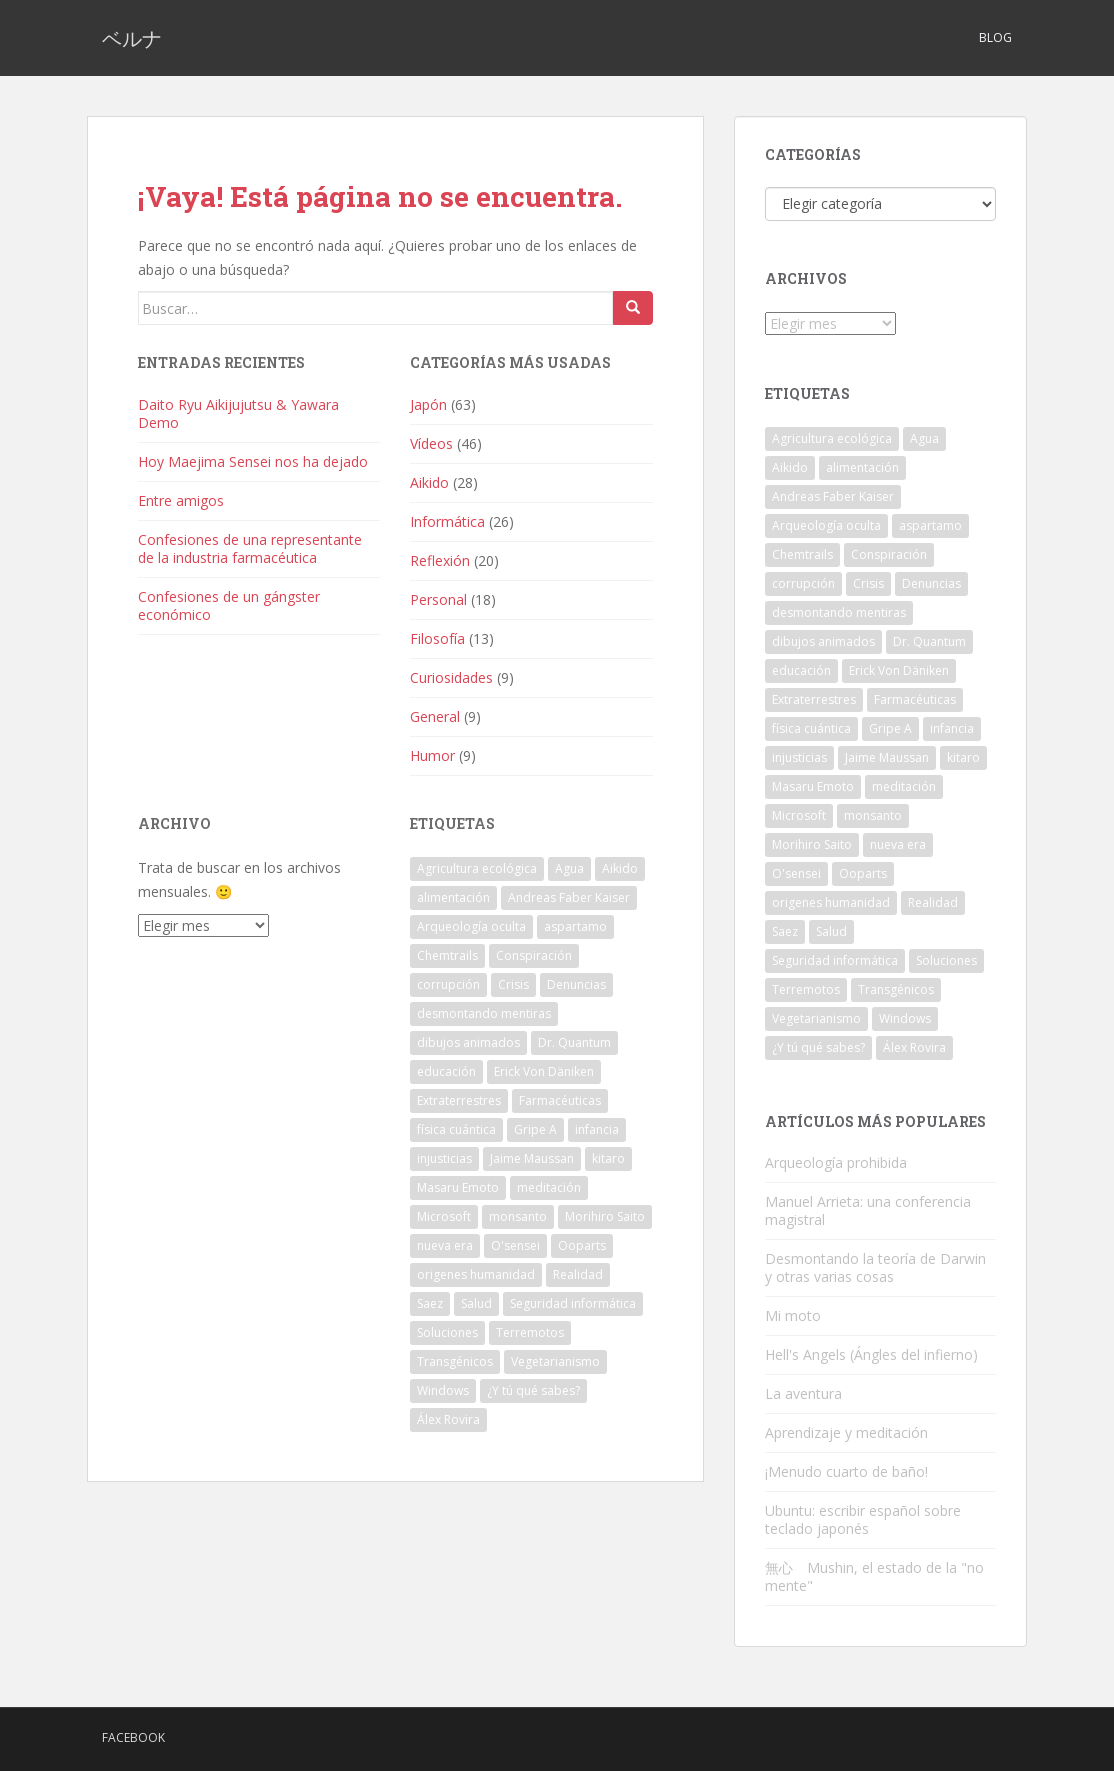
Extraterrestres (459, 1100)
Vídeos (431, 443)
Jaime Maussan (532, 1158)
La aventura (803, 1393)
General (435, 716)
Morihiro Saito (605, 1216)
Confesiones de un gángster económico (229, 605)
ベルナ (132, 38)
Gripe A (535, 1129)
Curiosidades (451, 677)
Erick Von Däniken (544, 1071)
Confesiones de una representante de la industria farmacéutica (250, 548)
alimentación (453, 897)
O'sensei (515, 1245)
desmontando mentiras (484, 1013)
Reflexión (440, 560)
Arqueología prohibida (836, 1162)
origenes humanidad (476, 1274)
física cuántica (456, 1129)
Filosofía (437, 638)
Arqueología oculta (471, 926)
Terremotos (530, 1332)
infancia (597, 1129)
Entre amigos (181, 500)
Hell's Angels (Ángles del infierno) (871, 1354)
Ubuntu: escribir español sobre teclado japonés (863, 1519)
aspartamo (575, 926)
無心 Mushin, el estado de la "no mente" (874, 1576)
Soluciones (447, 1332)
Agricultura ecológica (477, 868)
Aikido (429, 482)
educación (446, 1071)
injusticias (444, 1158)
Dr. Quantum (574, 1042)
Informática (447, 521)
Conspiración (534, 955)
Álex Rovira (448, 1419)
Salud (476, 1303)
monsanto (518, 1216)
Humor (432, 755)
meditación (549, 1187)
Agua (569, 868)
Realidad (578, 1274)
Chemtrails (447, 955)
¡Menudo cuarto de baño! (846, 1471)
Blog (995, 37)
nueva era (445, 1245)
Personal (438, 599)
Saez (430, 1303)
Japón (428, 404)
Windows (443, 1390)
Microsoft (444, 1216)
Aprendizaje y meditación (846, 1432)
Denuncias (576, 984)
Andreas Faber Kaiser (569, 897)
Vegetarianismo (555, 1361)
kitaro (608, 1158)
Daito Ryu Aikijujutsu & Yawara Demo (238, 413)
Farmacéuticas (560, 1100)
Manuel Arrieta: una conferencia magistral (868, 1210)
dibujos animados (468, 1042)
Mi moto (793, 1315)
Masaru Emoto (458, 1187)
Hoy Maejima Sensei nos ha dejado (253, 461)
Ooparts (582, 1245)
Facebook (133, 1737)
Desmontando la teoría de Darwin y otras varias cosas (875, 1267)
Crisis (513, 984)
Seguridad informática (573, 1303)
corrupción (448, 984)
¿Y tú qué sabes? (533, 1390)
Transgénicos (455, 1361)
